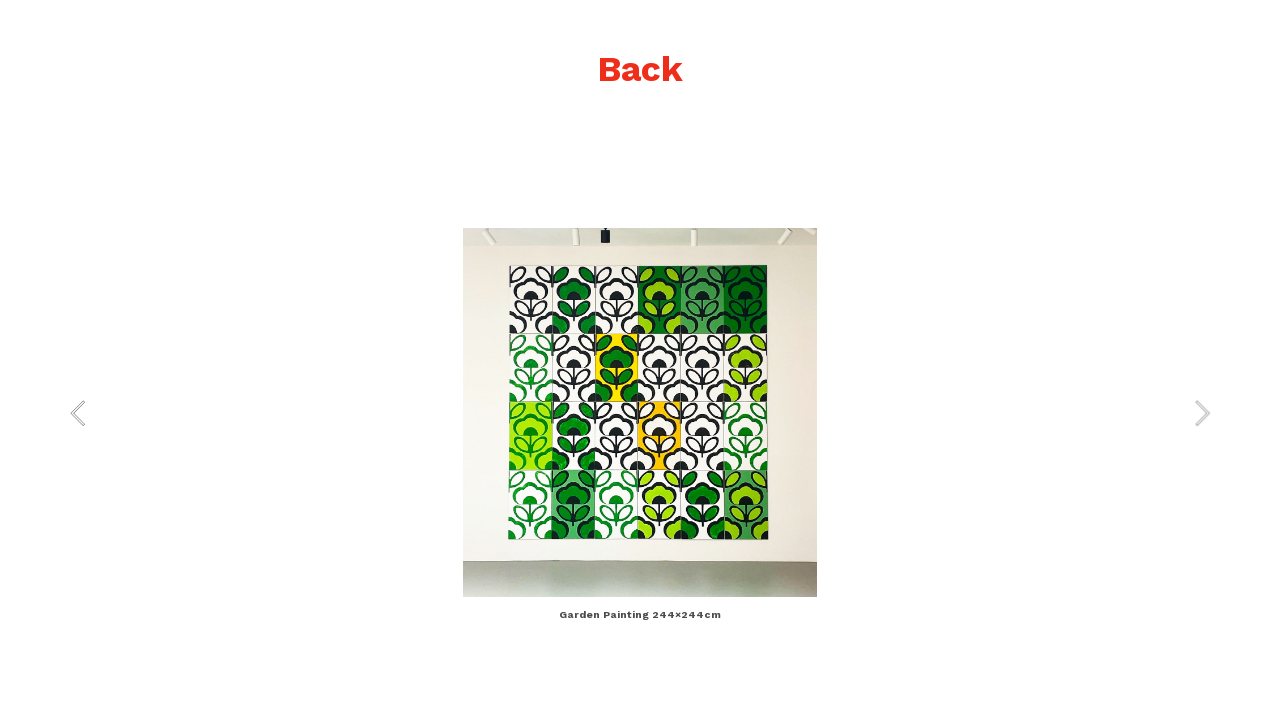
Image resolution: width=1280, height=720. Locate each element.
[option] (640, 426)
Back (640, 69)
